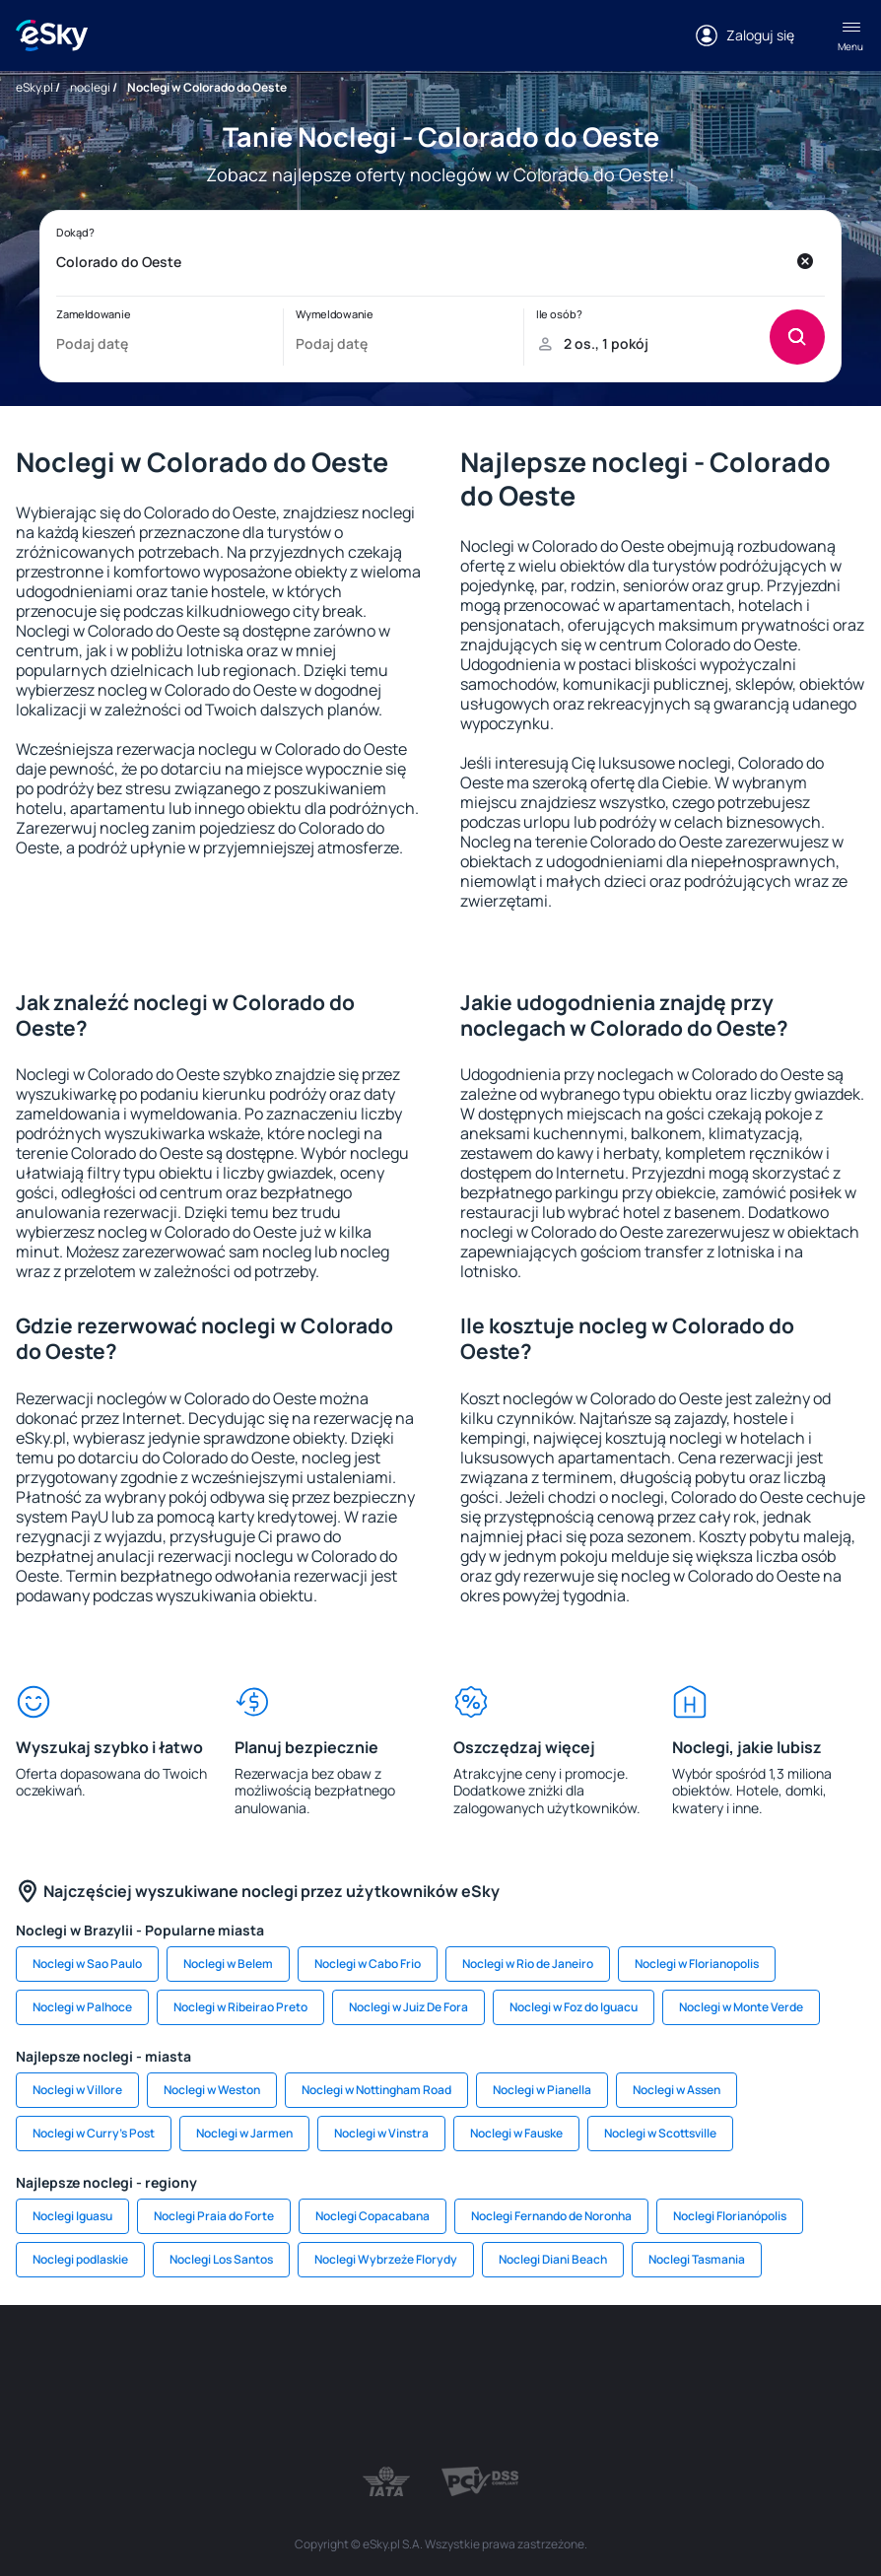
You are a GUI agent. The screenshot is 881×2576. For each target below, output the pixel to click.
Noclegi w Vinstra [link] (381, 2133)
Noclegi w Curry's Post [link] (94, 2133)
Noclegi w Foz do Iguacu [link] (573, 2007)
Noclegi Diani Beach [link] (553, 2259)
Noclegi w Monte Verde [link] (741, 2007)
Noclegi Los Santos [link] (221, 2259)
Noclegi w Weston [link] (212, 2089)
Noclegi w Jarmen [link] (244, 2133)
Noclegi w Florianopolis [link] (697, 1963)
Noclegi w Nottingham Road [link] (376, 2089)
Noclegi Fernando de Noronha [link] (551, 2215)
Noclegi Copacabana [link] (372, 2215)
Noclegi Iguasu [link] (72, 2215)
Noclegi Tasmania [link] (696, 2259)
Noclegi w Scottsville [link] (660, 2133)
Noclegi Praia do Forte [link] (214, 2215)
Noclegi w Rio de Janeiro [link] (527, 1963)
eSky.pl (34, 87)
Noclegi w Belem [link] (228, 1963)
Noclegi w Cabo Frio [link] (367, 1963)
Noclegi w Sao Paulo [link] (87, 1963)
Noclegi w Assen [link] (676, 2089)
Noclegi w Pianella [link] (542, 2089)
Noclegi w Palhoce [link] (82, 2007)
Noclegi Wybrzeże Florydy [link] (385, 2259)
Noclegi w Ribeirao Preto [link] (240, 2007)
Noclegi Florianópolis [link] (729, 2215)
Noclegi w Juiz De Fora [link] (408, 2007)
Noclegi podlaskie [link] (80, 2259)
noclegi (90, 87)
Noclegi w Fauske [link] (516, 2133)
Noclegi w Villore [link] (77, 2089)
